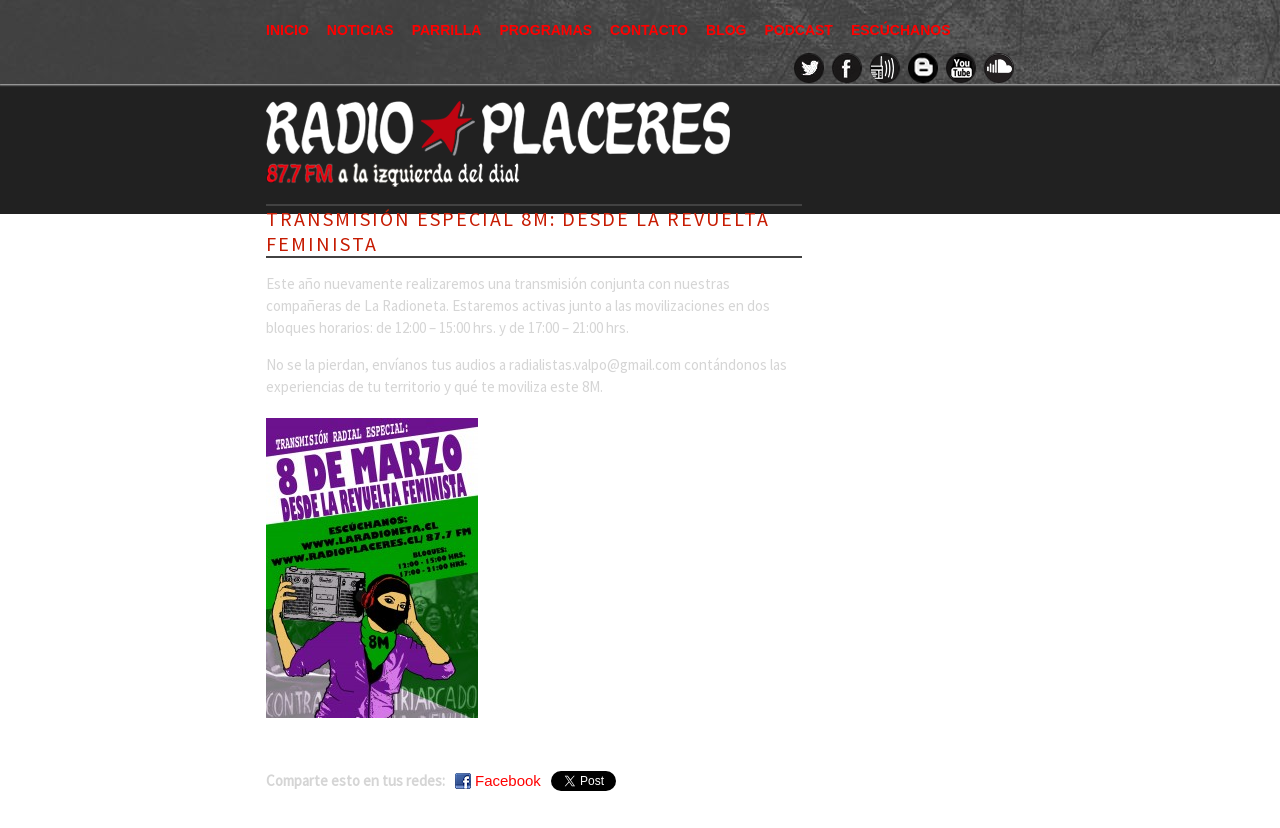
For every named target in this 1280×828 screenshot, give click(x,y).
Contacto (649, 30)
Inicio (287, 30)
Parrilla (447, 30)
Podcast (798, 30)
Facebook (508, 780)
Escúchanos (901, 30)
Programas (545, 30)
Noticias (360, 30)
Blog (726, 30)
